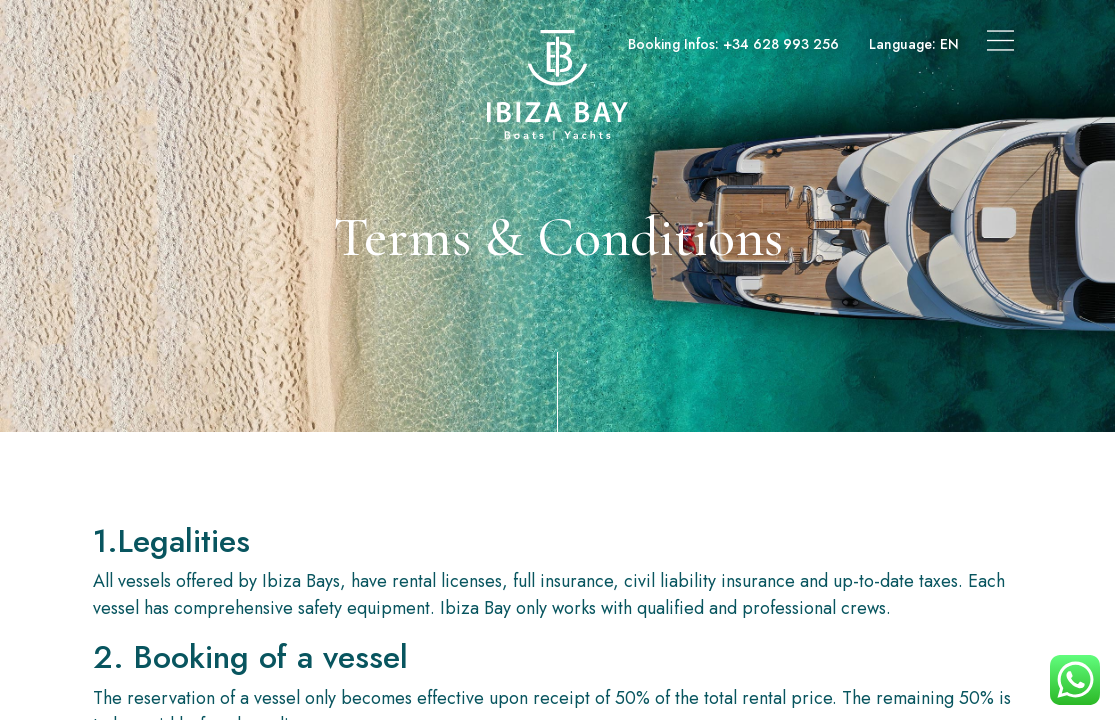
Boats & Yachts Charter (181, 44)
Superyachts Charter (349, 44)
